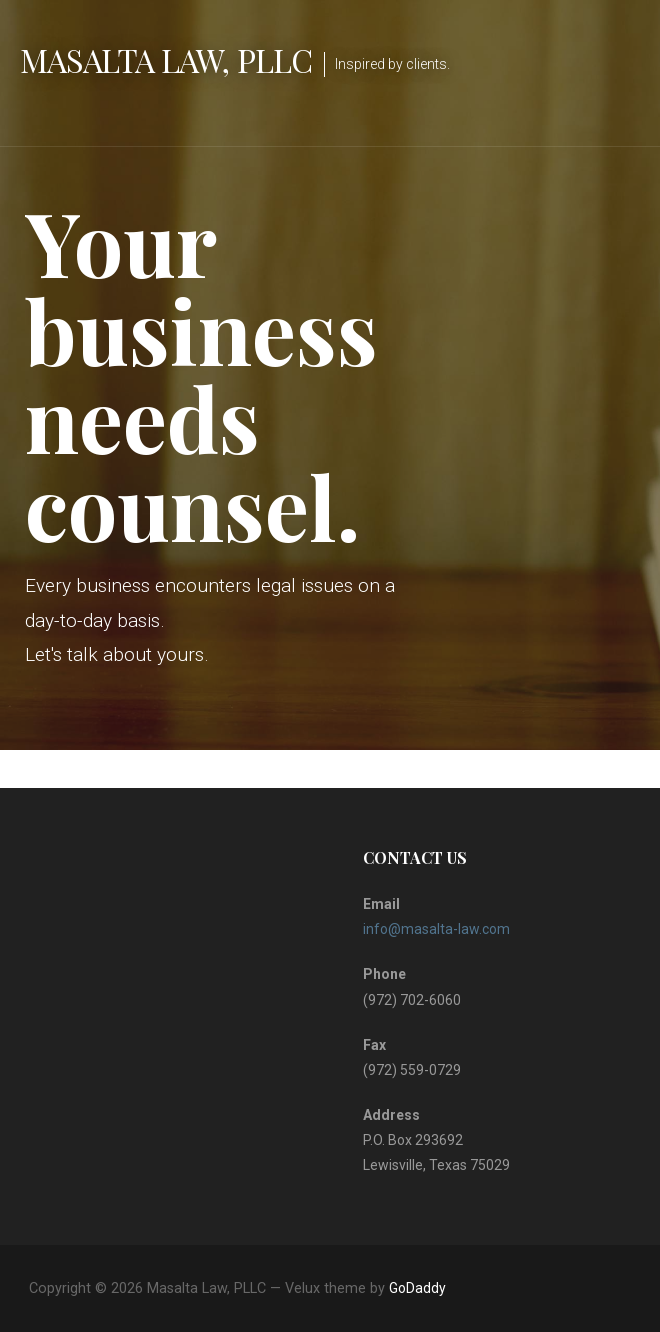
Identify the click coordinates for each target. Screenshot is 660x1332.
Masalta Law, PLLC (166, 59)
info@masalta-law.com (436, 929)
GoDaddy (417, 1288)
